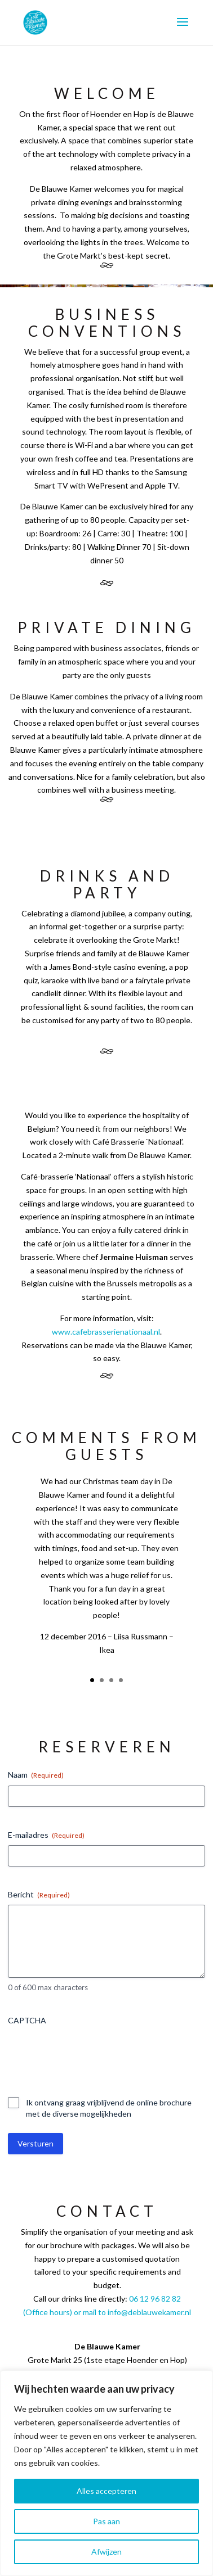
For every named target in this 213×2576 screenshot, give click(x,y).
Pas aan (106, 2521)
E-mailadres (46, 1835)
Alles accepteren (106, 2491)
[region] (106, 2473)
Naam (36, 1775)
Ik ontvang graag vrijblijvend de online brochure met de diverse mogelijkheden (109, 2108)
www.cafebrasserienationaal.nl (106, 1331)
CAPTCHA (27, 2020)
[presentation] (93, 2053)
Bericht (39, 1895)
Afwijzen (106, 2551)
